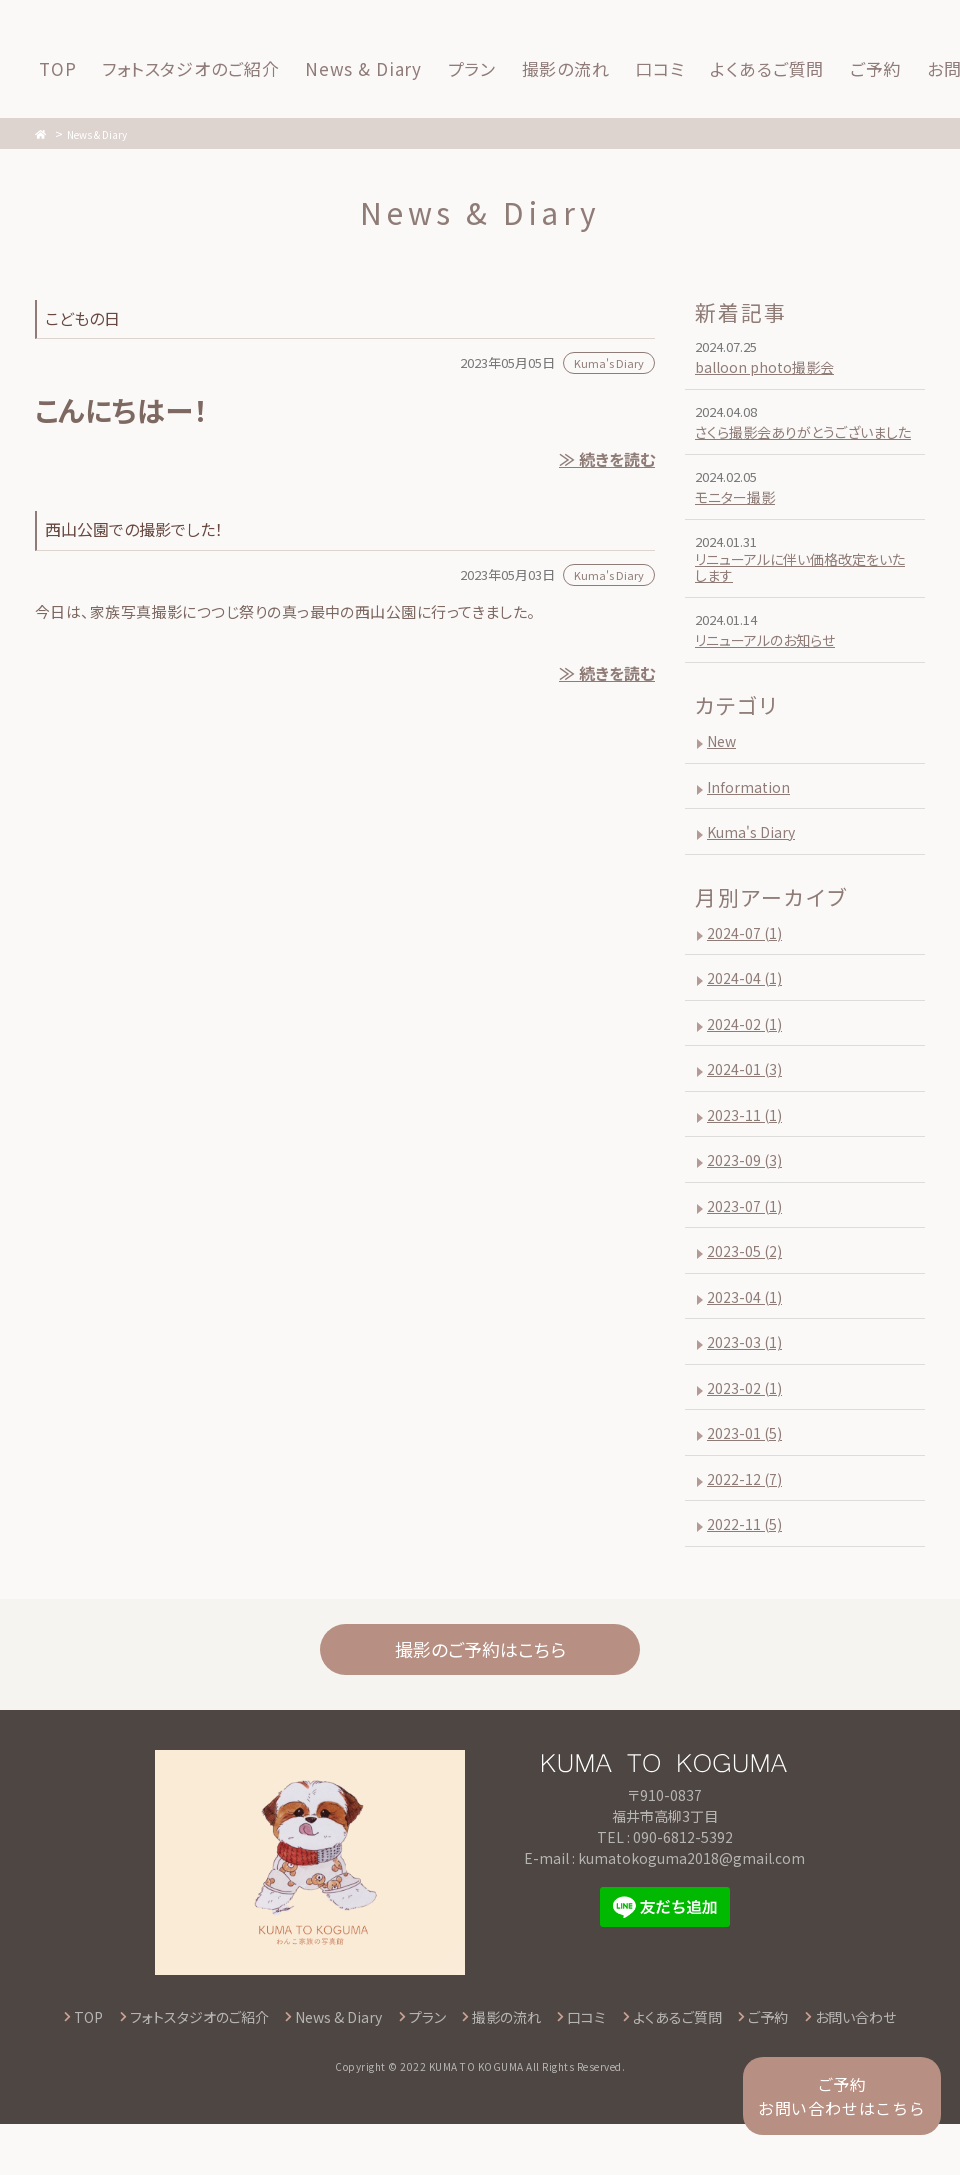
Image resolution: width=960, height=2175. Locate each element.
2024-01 (747, 1100)
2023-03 (747, 1373)
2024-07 (747, 964)
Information (752, 817)
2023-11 (747, 1146)
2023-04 (747, 1328)
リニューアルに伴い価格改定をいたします (804, 596)
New (724, 772)
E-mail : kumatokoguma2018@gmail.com (664, 1908)
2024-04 (747, 1009)
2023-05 (747, 1282)
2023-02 (747, 1419)
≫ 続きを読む (605, 461)
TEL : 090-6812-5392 (665, 1887)
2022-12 (747, 1510)
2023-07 (747, 1237)
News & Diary (109, 133)
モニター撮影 (739, 519)
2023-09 (747, 1191)
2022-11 (747, 1555)
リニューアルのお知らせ (773, 671)
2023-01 (747, 1464)
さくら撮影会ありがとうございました (800, 443)
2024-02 (747, 1055)
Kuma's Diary (755, 863)
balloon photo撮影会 (772, 366)
